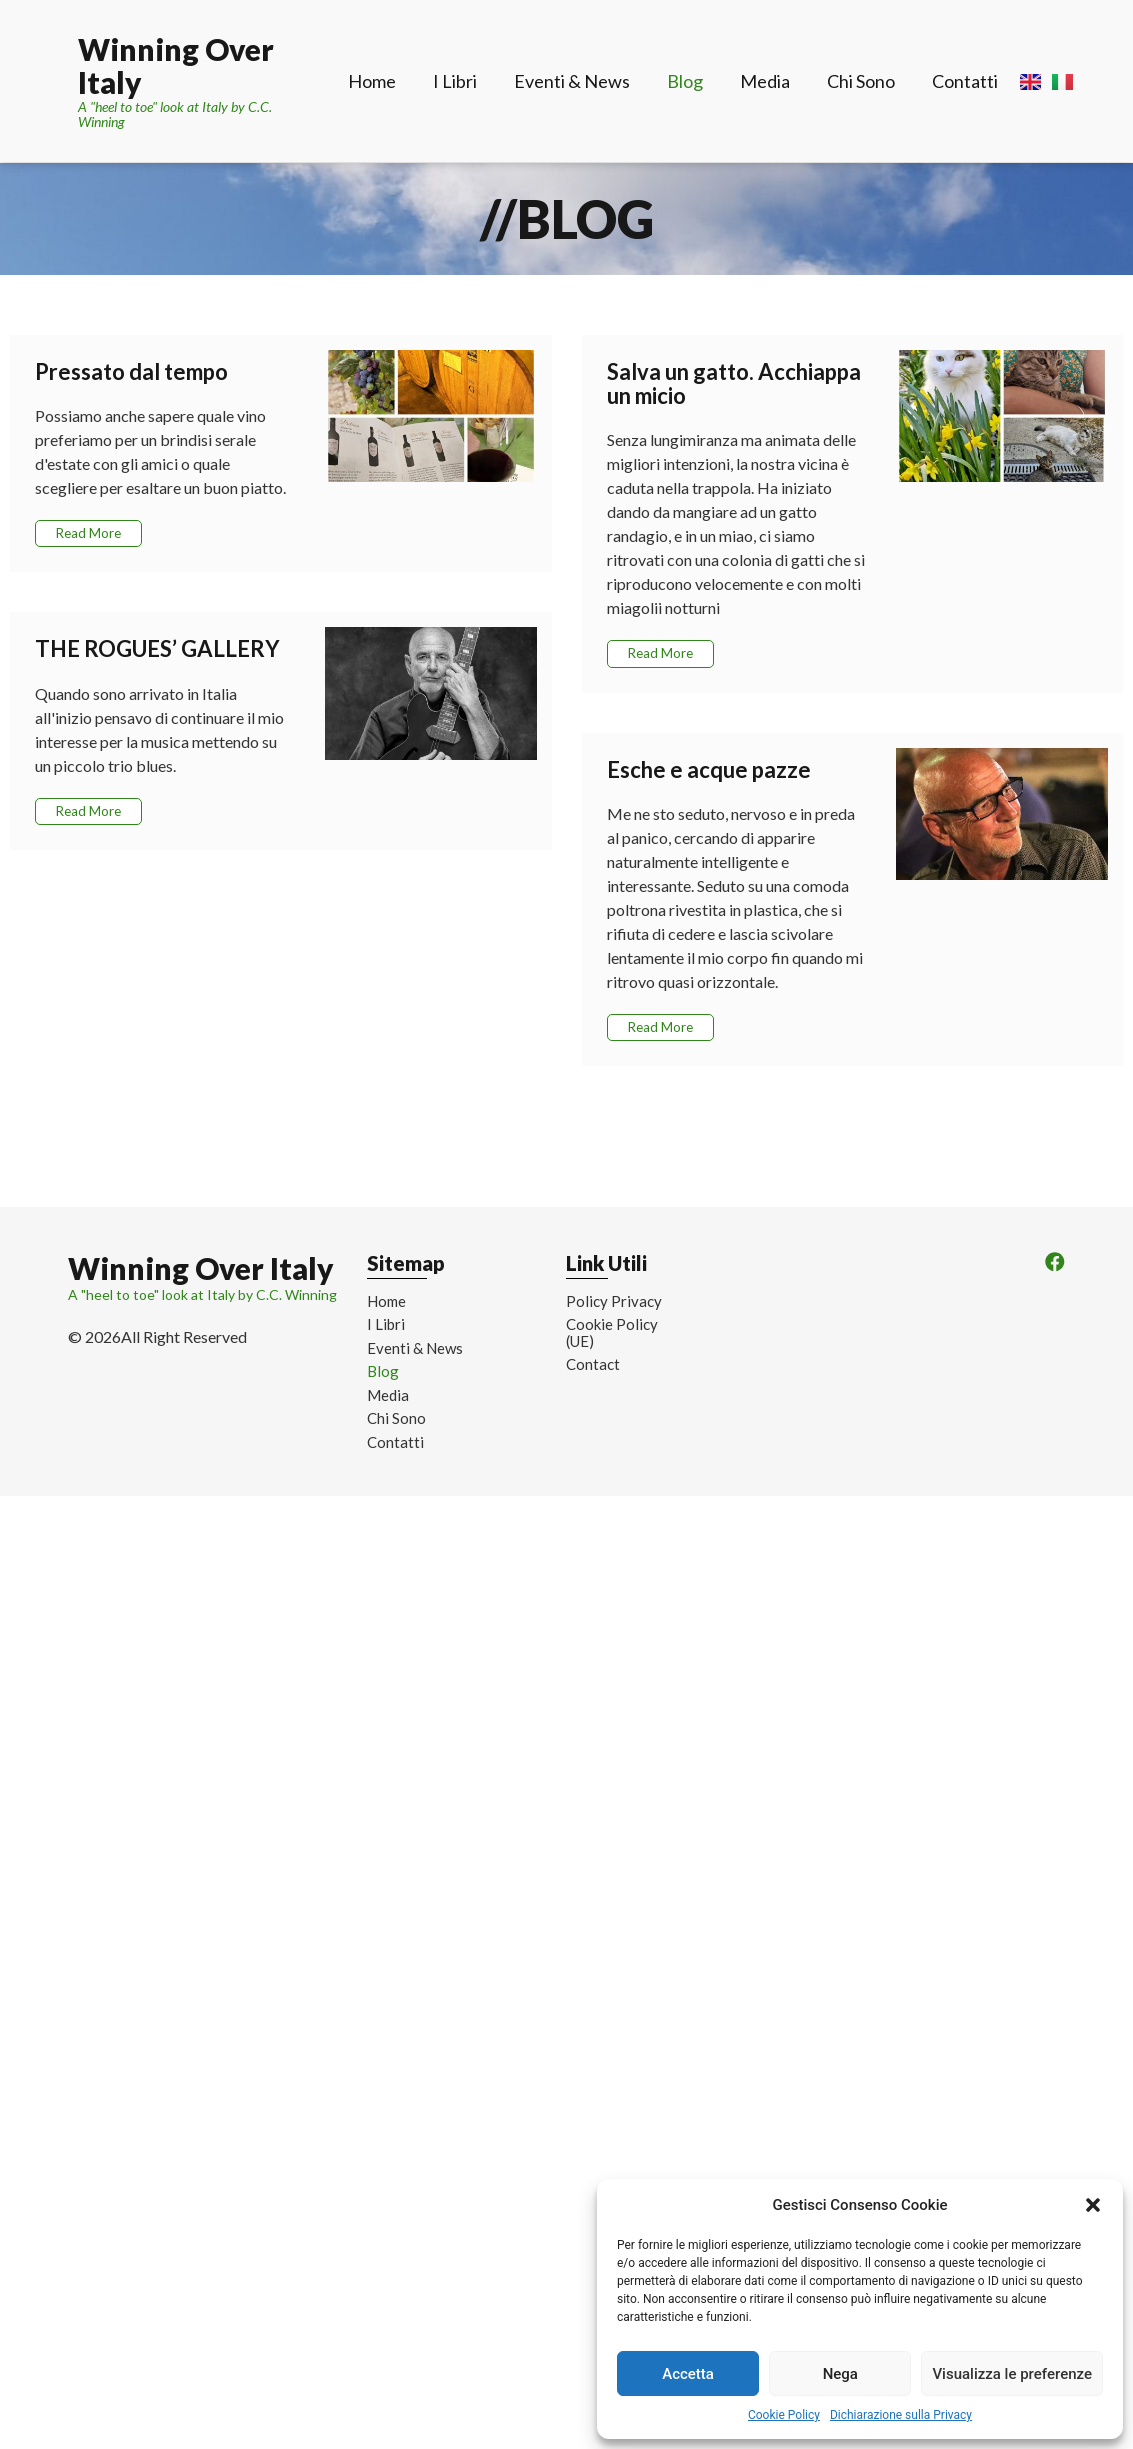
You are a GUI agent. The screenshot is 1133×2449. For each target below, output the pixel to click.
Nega (840, 2374)
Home (372, 81)
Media (765, 81)
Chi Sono (861, 81)
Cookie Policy (784, 2415)
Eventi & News (572, 81)
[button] (1093, 2205)
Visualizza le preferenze (1012, 2374)
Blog (685, 81)
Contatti (965, 81)
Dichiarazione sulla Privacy (901, 2415)
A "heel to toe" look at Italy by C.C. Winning (175, 114)
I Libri (455, 81)
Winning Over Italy (176, 65)
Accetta (688, 2374)
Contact (593, 1364)
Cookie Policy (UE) (612, 1332)
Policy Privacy (614, 1301)
